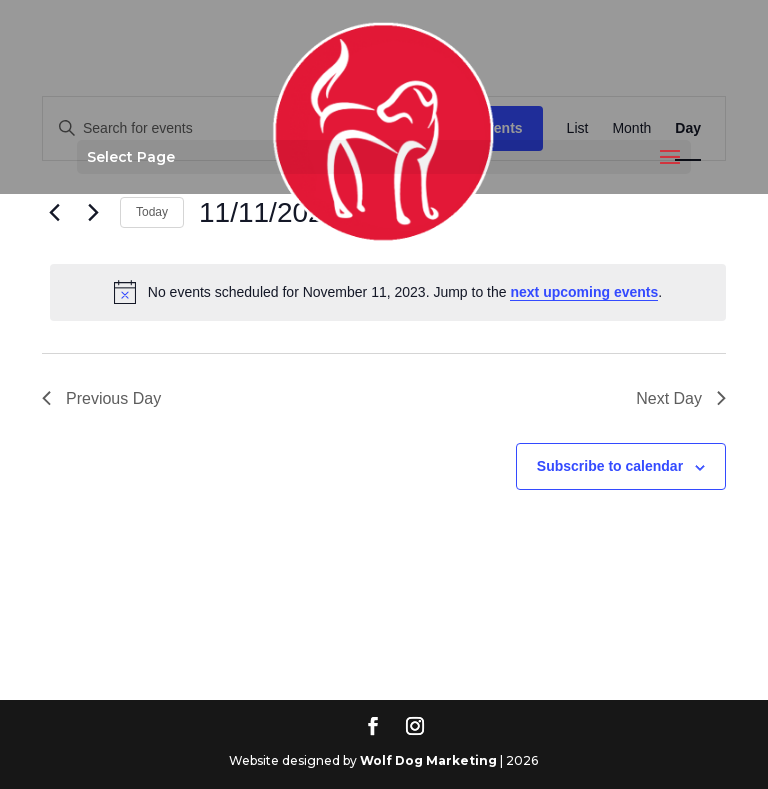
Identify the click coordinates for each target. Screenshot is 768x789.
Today (152, 212)
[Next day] (93, 213)
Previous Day (101, 398)
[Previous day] (54, 213)
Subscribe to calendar (610, 466)
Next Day (681, 398)
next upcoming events (584, 292)
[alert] (388, 292)
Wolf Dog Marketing (428, 760)
